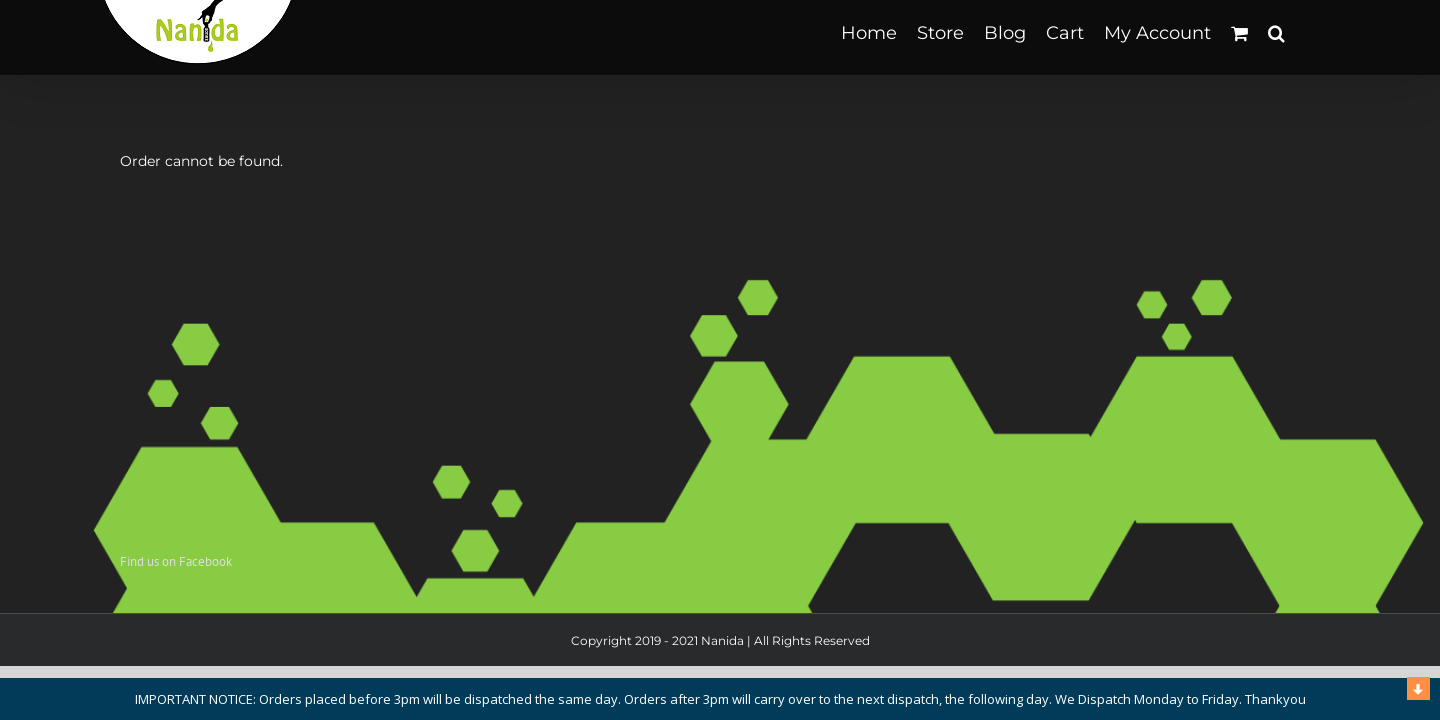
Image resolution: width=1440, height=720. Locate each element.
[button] (1296, 32)
